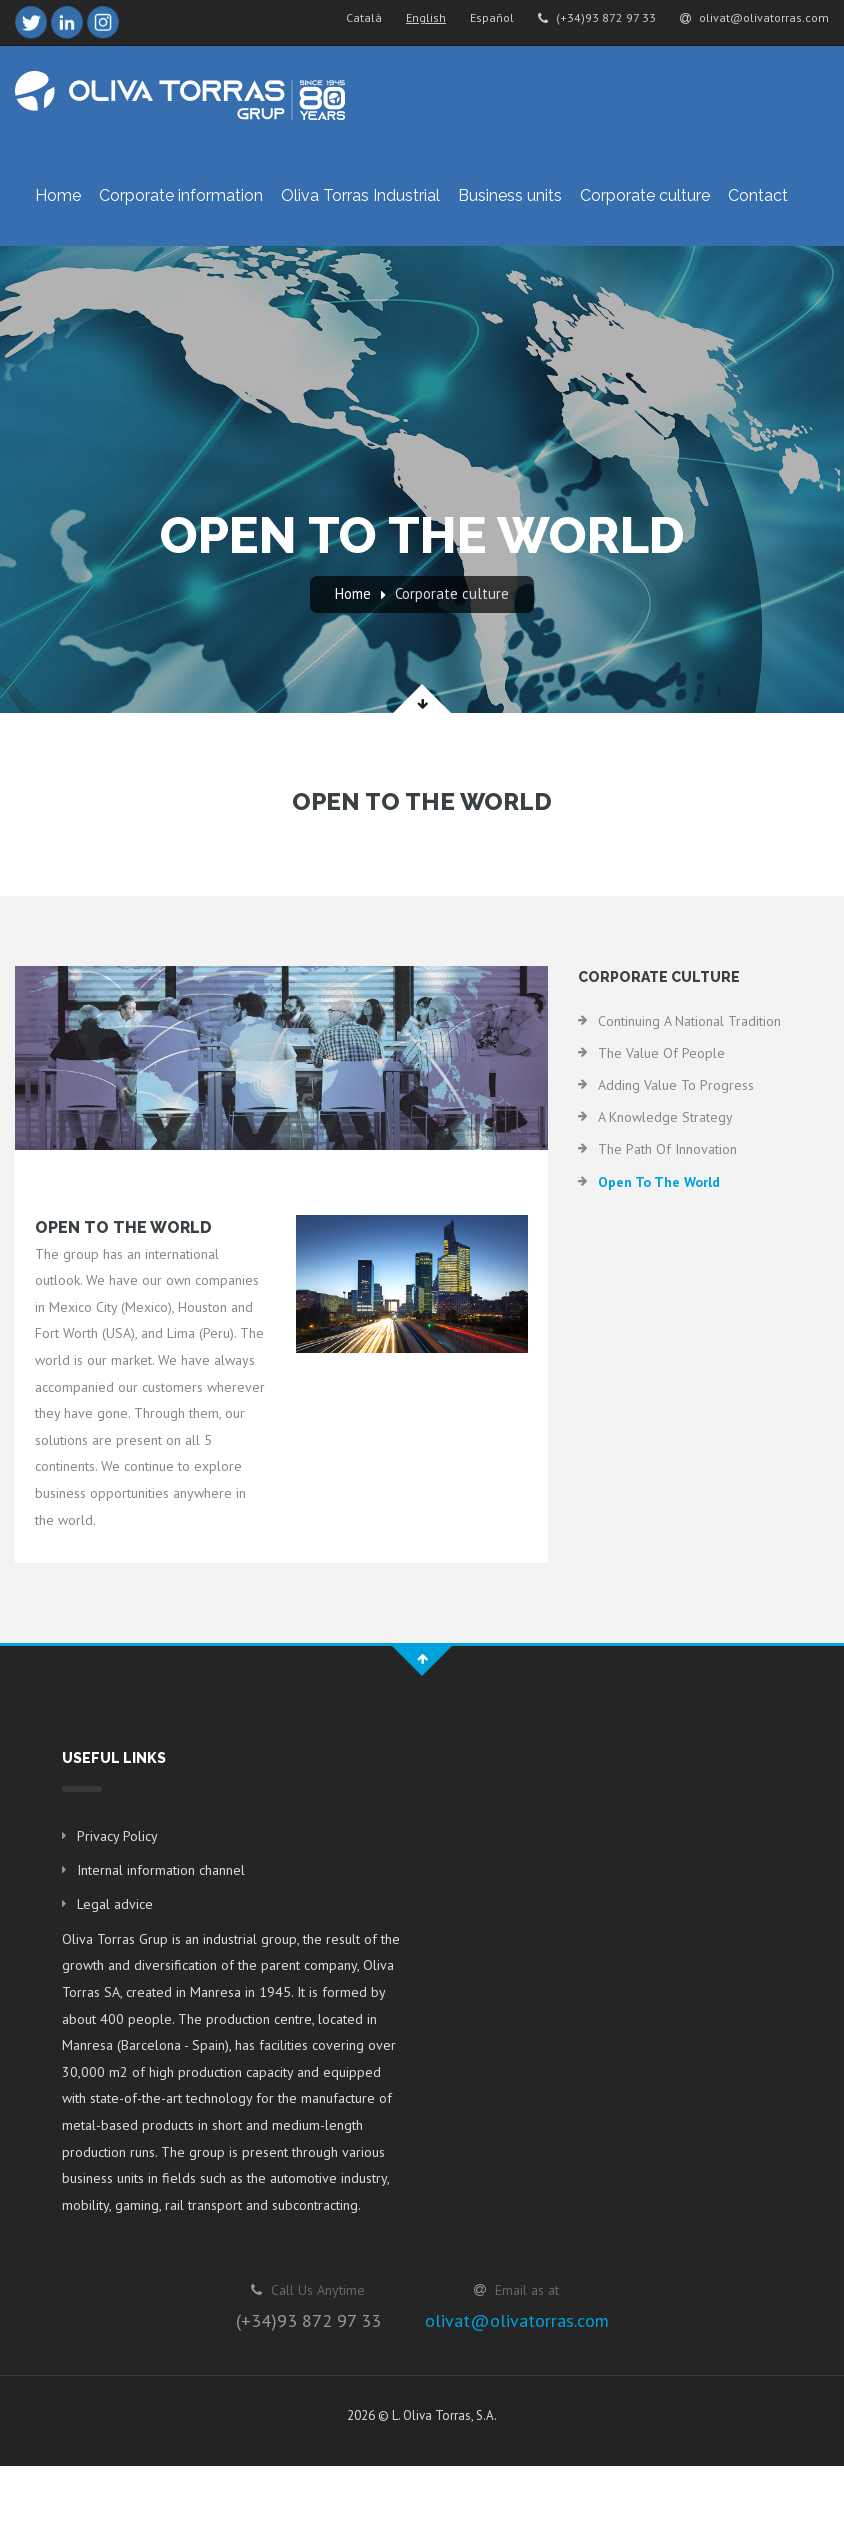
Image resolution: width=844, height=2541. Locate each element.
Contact (758, 195)
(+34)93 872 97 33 (597, 17)
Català (364, 17)
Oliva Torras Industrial (360, 195)
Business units (510, 195)
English (426, 17)
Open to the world (659, 1182)
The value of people (661, 1053)
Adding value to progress (676, 1085)
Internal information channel (161, 1870)
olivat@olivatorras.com (754, 17)
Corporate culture (645, 195)
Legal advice (115, 1904)
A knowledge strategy (665, 1117)
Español (492, 17)
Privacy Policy (117, 1836)
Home (58, 195)
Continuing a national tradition (689, 1021)
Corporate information (181, 195)
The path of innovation (667, 1149)
